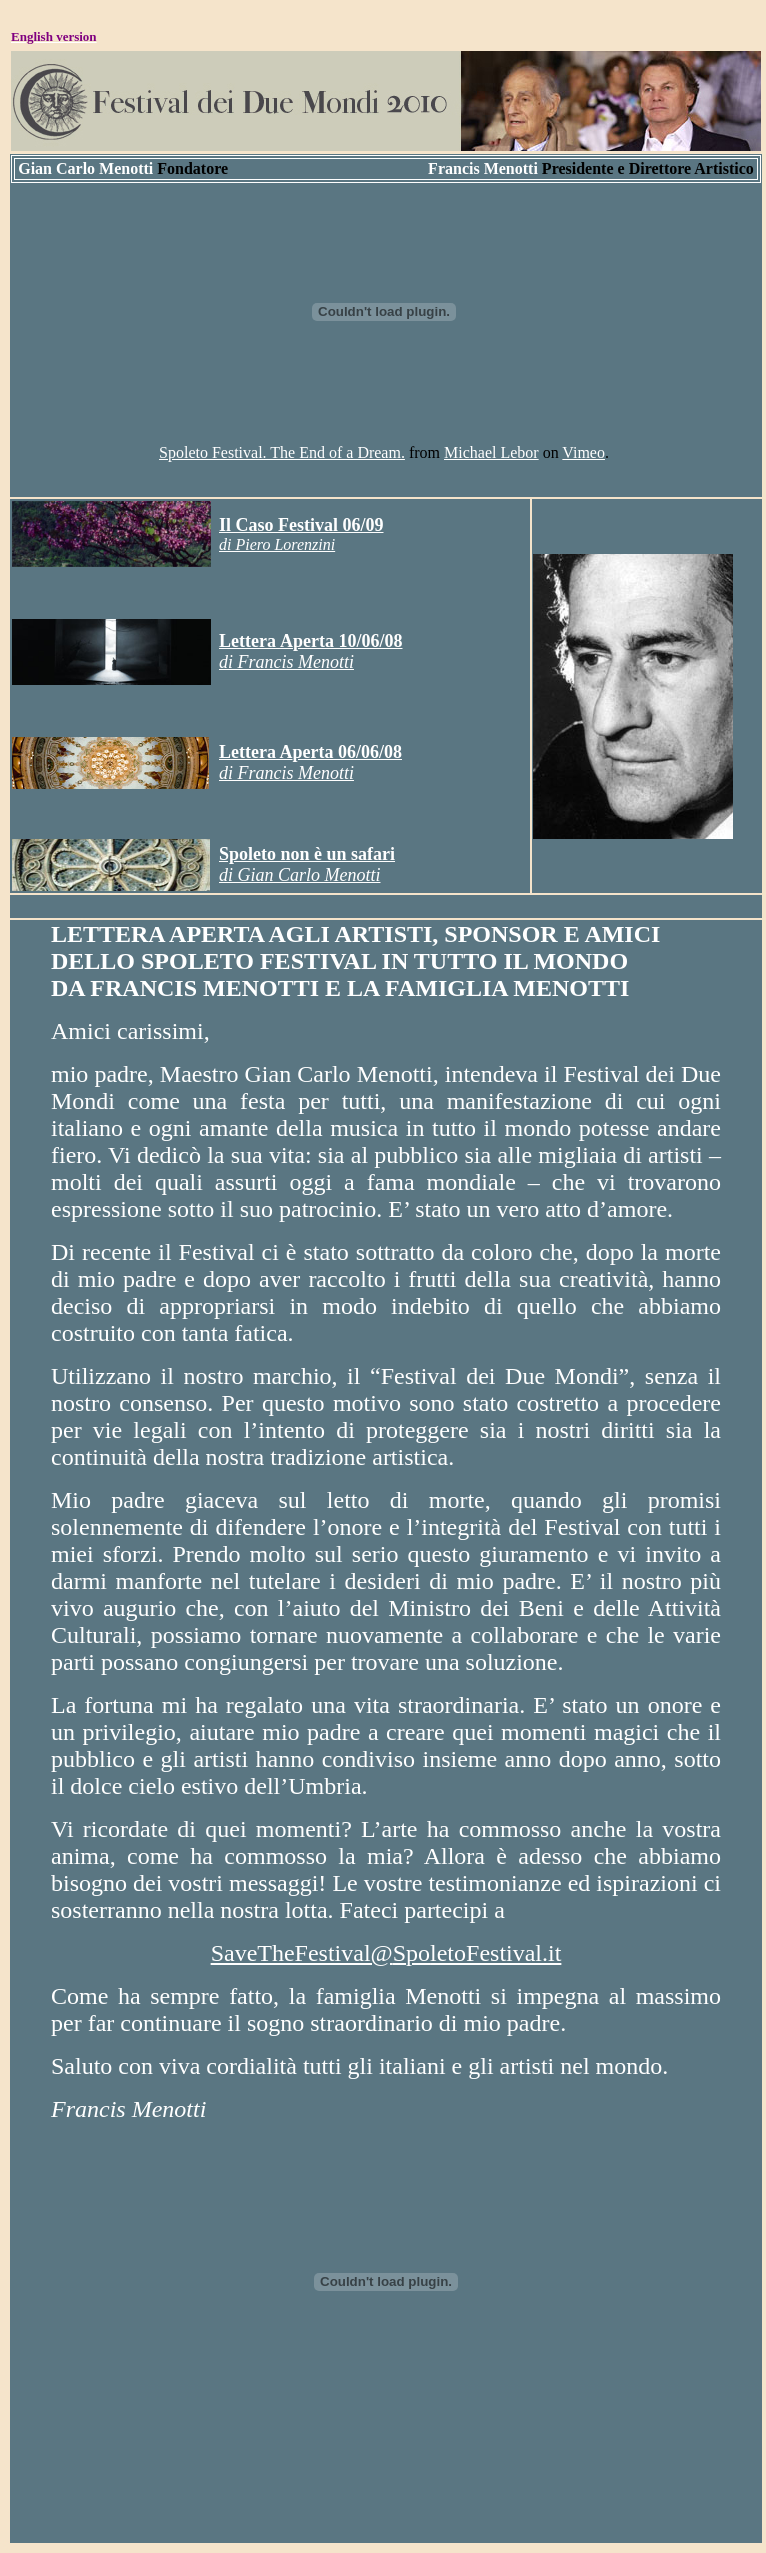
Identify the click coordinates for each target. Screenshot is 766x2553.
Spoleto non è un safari (307, 854)
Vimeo (583, 452)
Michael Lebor (491, 452)
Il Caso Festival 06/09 (301, 525)
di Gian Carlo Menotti (300, 875)
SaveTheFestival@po (386, 1953)
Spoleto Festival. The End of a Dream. (282, 452)
